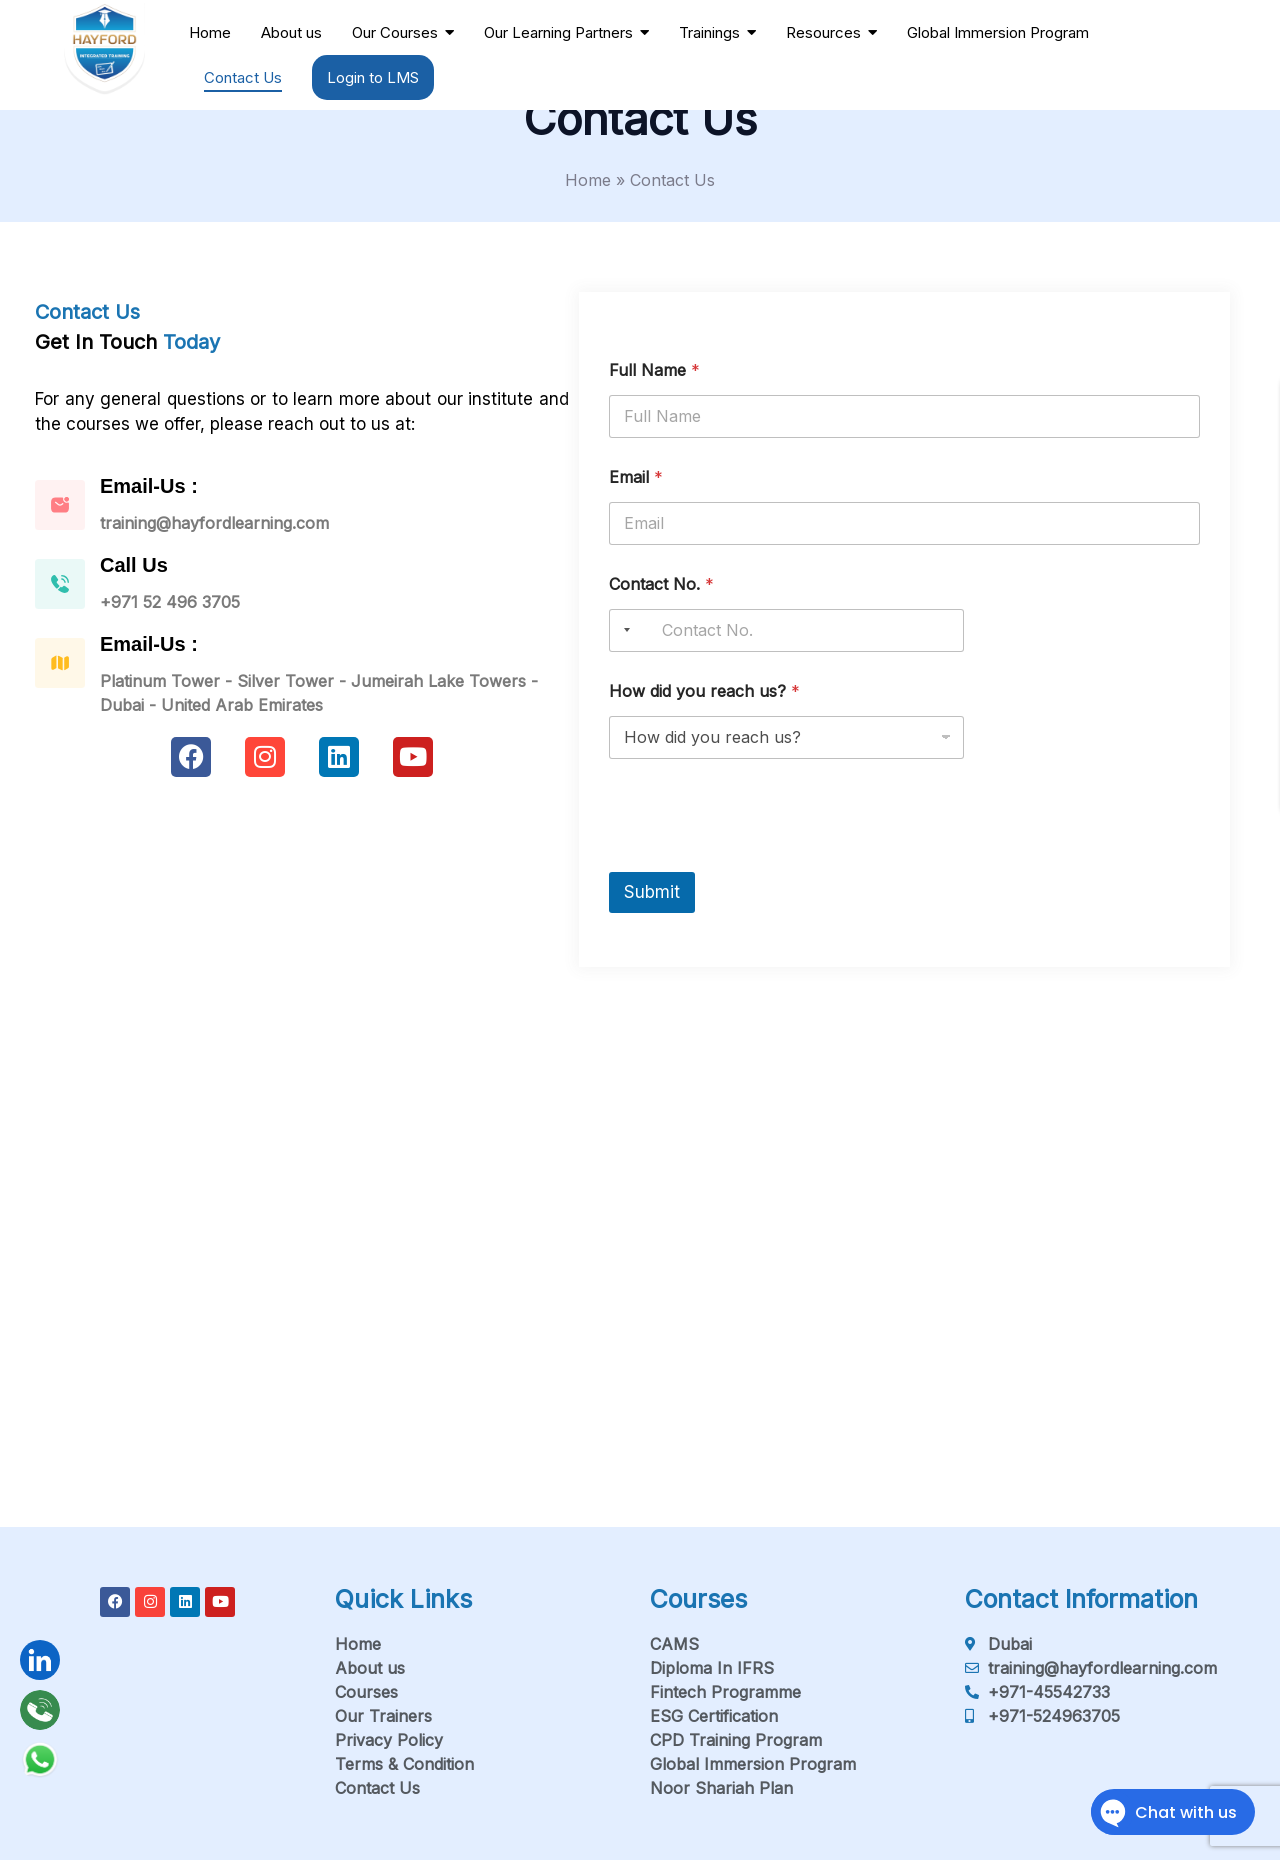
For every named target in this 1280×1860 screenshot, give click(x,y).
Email (636, 477)
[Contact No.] (786, 630)
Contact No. (661, 584)
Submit (652, 892)
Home (588, 180)
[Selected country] (623, 630)
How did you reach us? (704, 691)
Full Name (654, 370)
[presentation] (761, 859)
